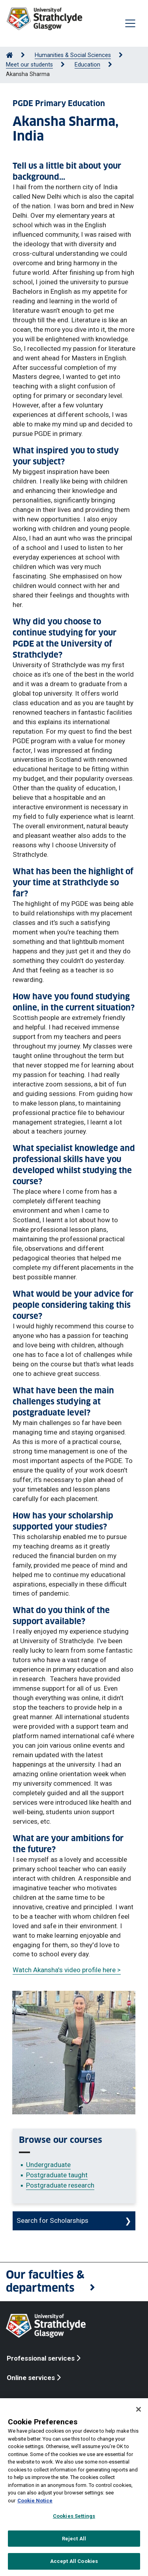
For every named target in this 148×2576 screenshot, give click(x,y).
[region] (74, 2487)
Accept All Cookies (74, 2561)
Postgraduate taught (57, 2175)
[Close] (138, 2409)
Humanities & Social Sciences (73, 55)
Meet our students (29, 64)
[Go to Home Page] (9, 55)
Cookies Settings (74, 2516)
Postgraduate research (60, 2185)
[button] (74, 2282)
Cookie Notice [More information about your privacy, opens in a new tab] (34, 2501)
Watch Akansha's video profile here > (67, 1970)
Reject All (74, 2539)
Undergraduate (48, 2165)
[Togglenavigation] (130, 23)
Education (87, 64)
